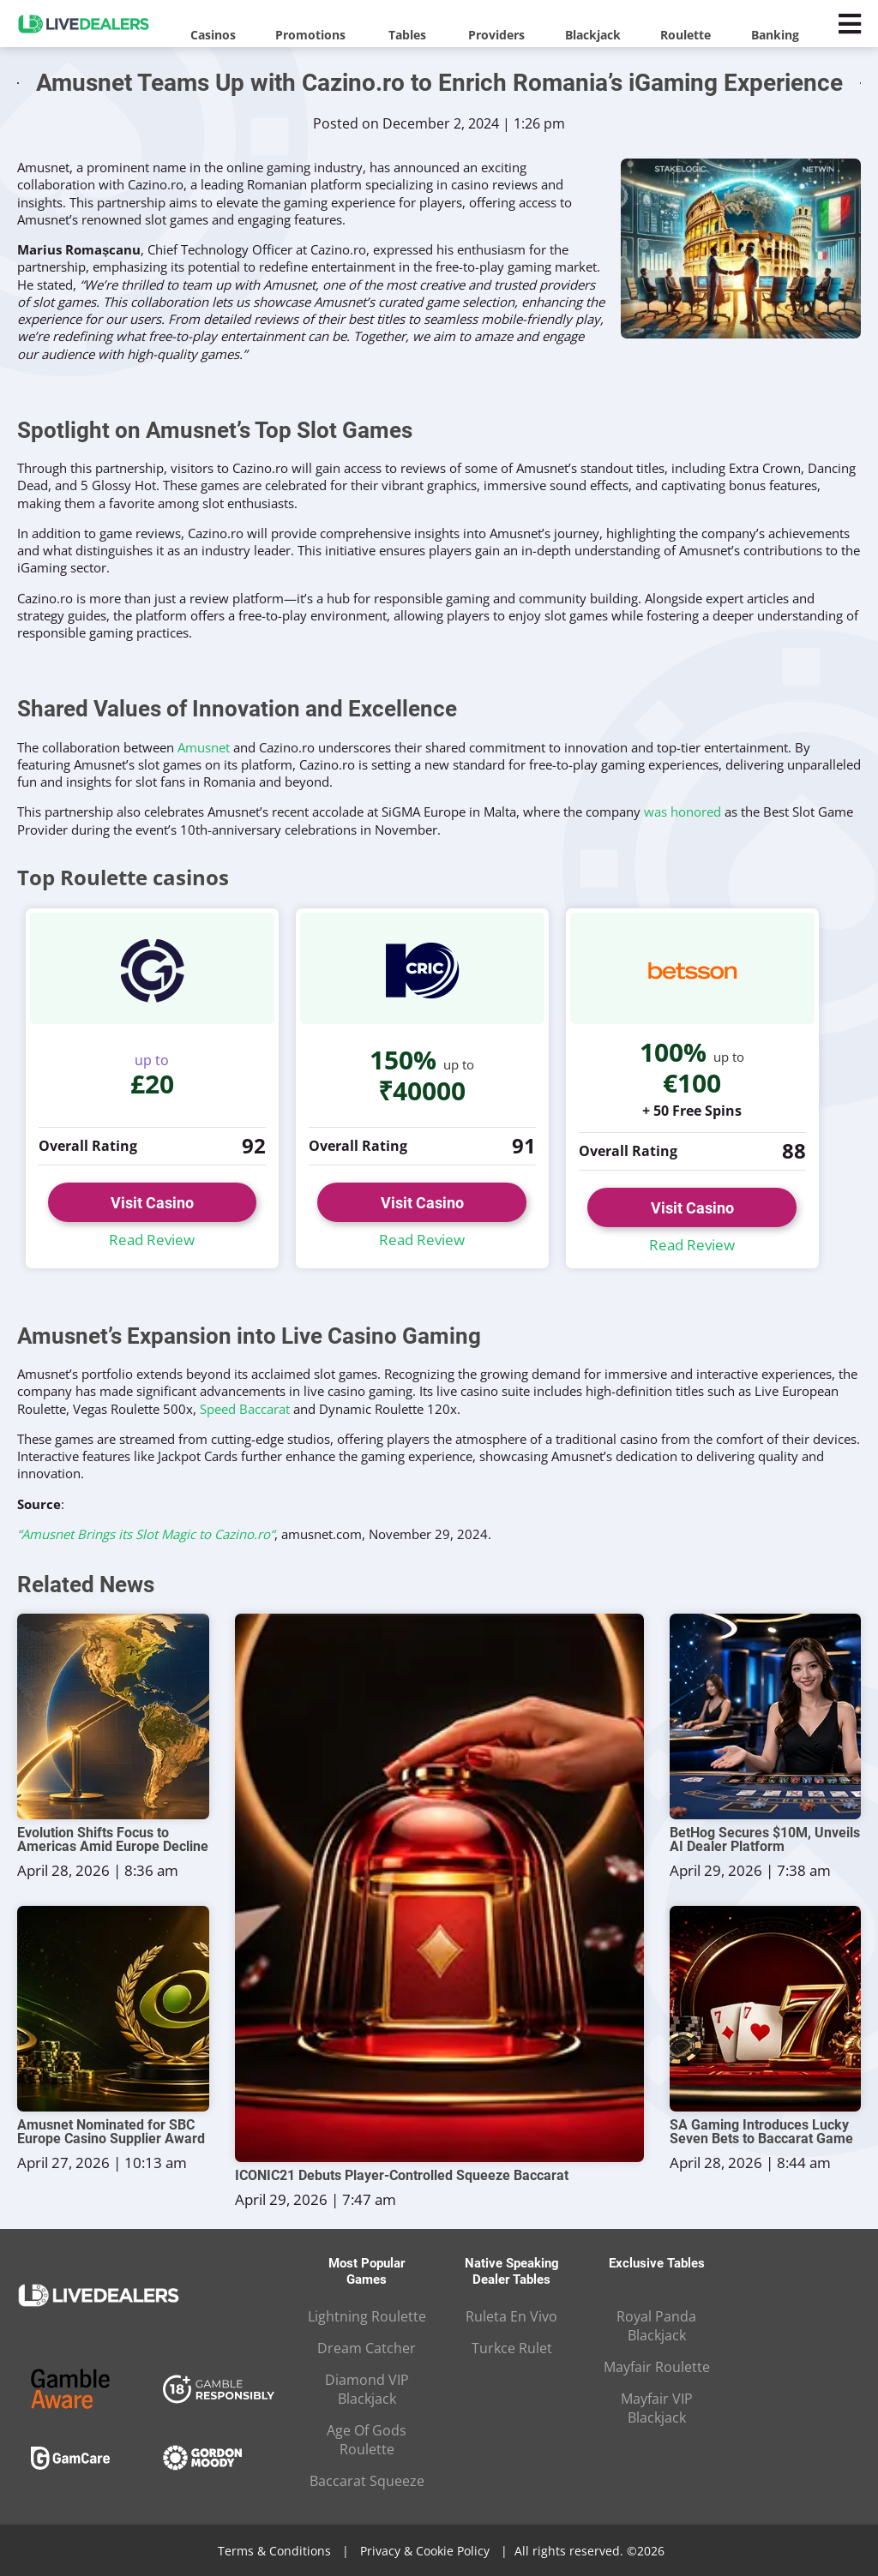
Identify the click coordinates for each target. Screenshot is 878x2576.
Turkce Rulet (512, 2348)
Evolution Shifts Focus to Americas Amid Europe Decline (112, 1840)
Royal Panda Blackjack (656, 2326)
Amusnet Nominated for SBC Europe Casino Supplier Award (111, 2132)
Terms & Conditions (274, 2551)
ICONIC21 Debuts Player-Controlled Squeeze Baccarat (401, 2176)
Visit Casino (152, 1203)
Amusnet (203, 747)
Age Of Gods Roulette (366, 2440)
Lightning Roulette (367, 2316)
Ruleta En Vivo (511, 2316)
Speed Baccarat (245, 1408)
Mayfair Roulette (657, 2366)
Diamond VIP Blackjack (367, 2389)
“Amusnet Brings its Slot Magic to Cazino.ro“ (145, 1534)
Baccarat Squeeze (367, 2480)
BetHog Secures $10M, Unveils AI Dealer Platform (765, 1840)
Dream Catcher (366, 2348)
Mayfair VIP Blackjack (657, 2408)
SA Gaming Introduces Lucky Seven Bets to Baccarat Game (761, 2132)
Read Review (152, 1240)
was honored (682, 811)
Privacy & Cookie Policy (425, 2551)
